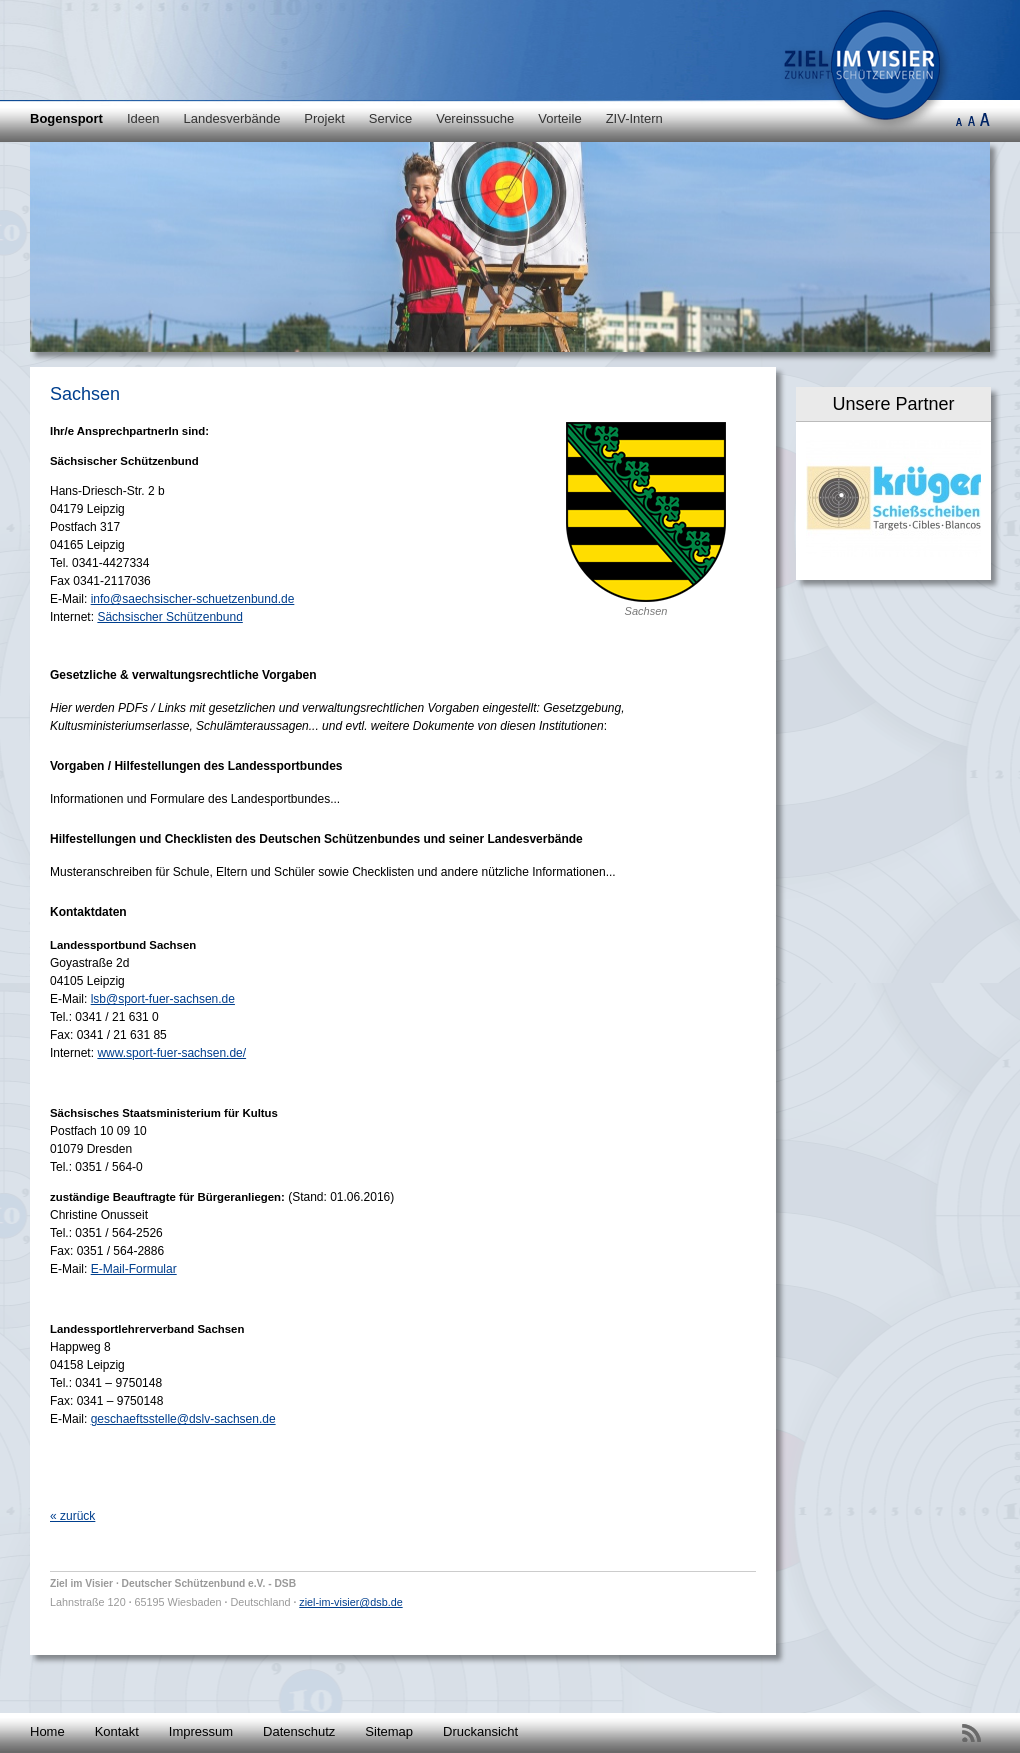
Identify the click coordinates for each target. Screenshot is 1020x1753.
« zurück (72, 1516)
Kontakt (117, 1731)
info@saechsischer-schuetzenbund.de (193, 599)
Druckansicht (480, 1731)
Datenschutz (299, 1731)
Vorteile (559, 118)
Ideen (143, 118)
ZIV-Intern (634, 118)
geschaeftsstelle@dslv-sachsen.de (183, 1419)
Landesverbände (232, 118)
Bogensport (66, 118)
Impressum (201, 1731)
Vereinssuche (475, 118)
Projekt (324, 118)
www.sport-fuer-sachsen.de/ (171, 1053)
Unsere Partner (893, 404)
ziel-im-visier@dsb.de (350, 1602)
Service (390, 118)
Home (47, 1731)
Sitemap (389, 1731)
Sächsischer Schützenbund (169, 617)
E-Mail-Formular (134, 1269)
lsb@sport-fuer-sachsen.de (163, 999)
